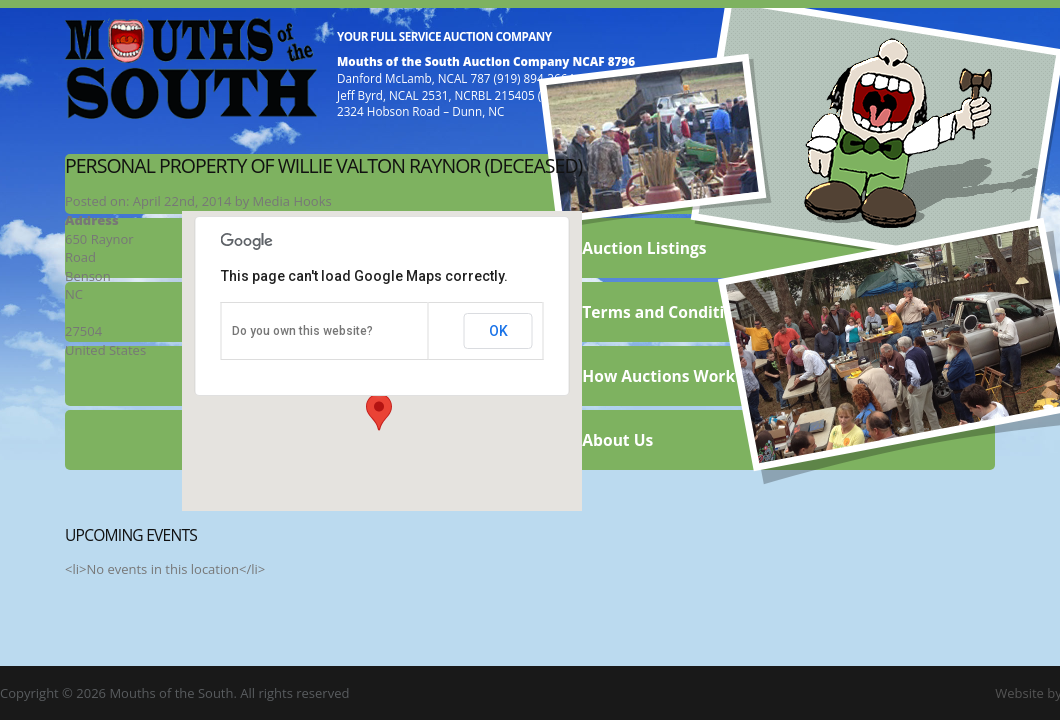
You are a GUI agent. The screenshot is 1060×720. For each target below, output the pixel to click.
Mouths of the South (191, 67)
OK (498, 331)
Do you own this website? (302, 331)
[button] (379, 412)
